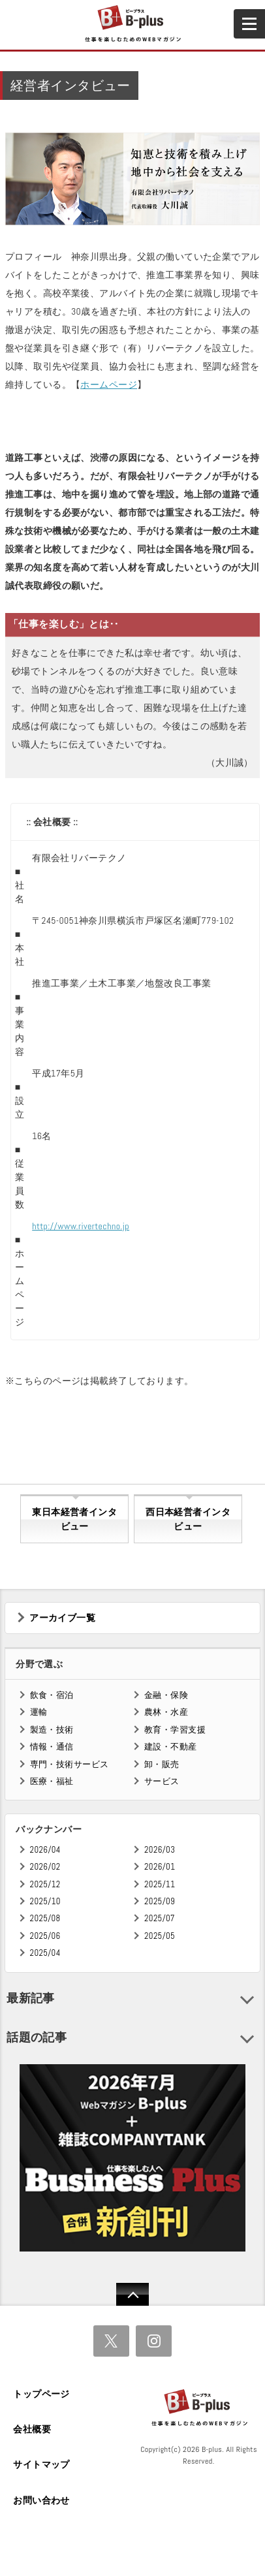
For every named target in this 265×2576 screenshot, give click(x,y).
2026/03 (159, 1849)
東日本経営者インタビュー (74, 1519)
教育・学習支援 (175, 1729)
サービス (161, 1781)
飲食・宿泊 (52, 1695)
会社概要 (32, 2429)
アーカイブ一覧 (62, 1618)
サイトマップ (41, 2464)
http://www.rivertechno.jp (80, 1226)
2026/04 (45, 1849)
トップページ (41, 2394)
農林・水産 (166, 1712)
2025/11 (159, 1884)
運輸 (39, 1712)
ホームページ (108, 384)
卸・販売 (161, 1764)
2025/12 (45, 1884)
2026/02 (45, 1866)
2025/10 (45, 1901)
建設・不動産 (170, 1746)
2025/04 (45, 1952)
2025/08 (45, 1918)
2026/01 (159, 1866)
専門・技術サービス (69, 1764)
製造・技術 (52, 1729)
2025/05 (159, 1935)
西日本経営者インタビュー (188, 1519)
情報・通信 (52, 1746)
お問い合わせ (41, 2500)
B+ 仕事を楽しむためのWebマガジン (132, 24)
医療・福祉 (52, 1781)
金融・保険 (166, 1695)
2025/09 (159, 1901)
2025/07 (159, 1918)
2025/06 (45, 1935)
